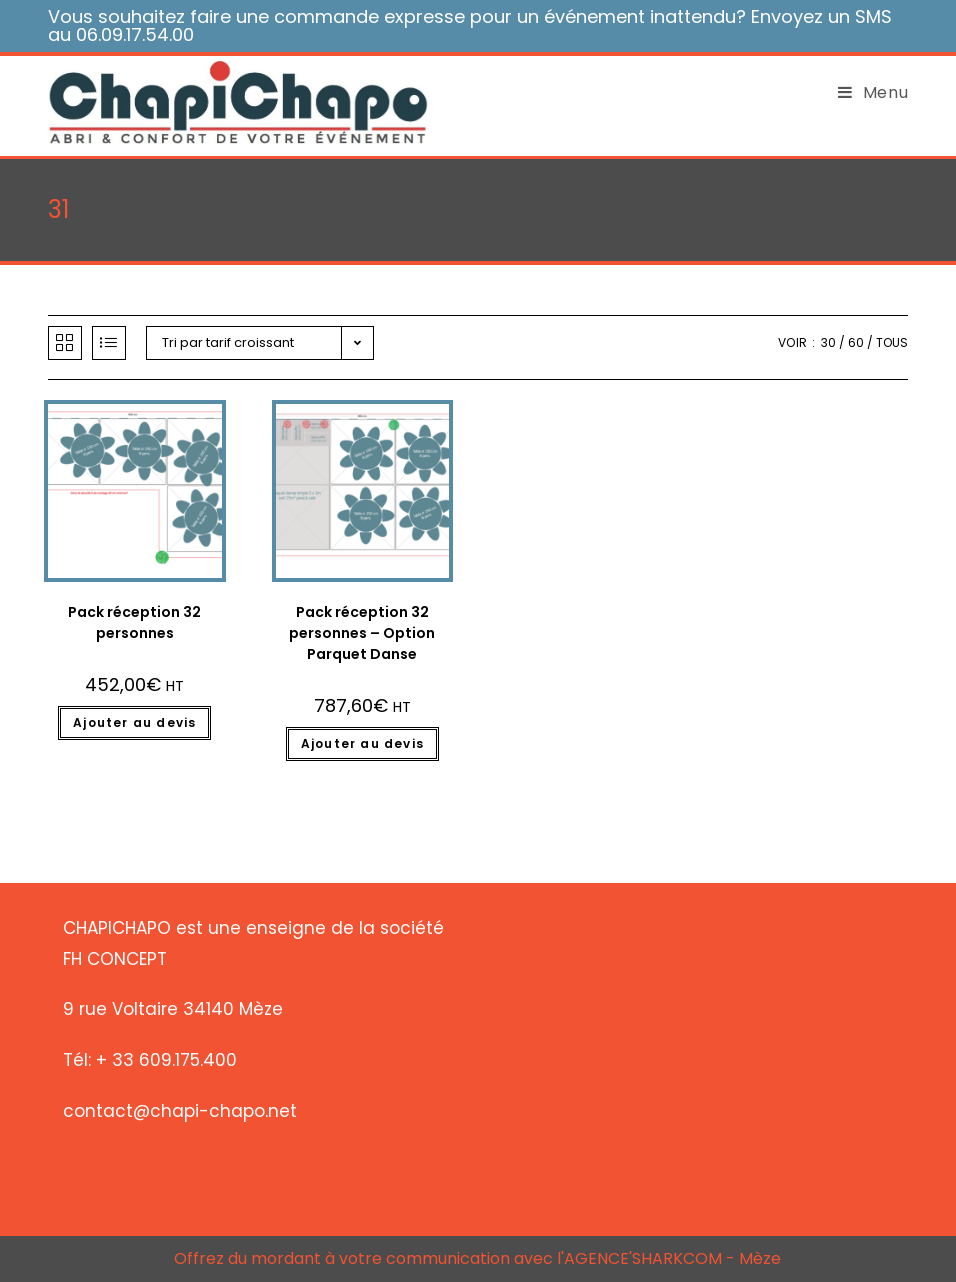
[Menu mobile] (866, 93)
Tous (892, 342)
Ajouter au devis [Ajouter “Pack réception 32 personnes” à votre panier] (134, 722)
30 (828, 342)
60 (856, 342)
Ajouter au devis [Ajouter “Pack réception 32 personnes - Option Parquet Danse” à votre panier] (362, 743)
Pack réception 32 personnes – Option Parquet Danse (362, 633)
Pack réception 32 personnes (134, 622)
